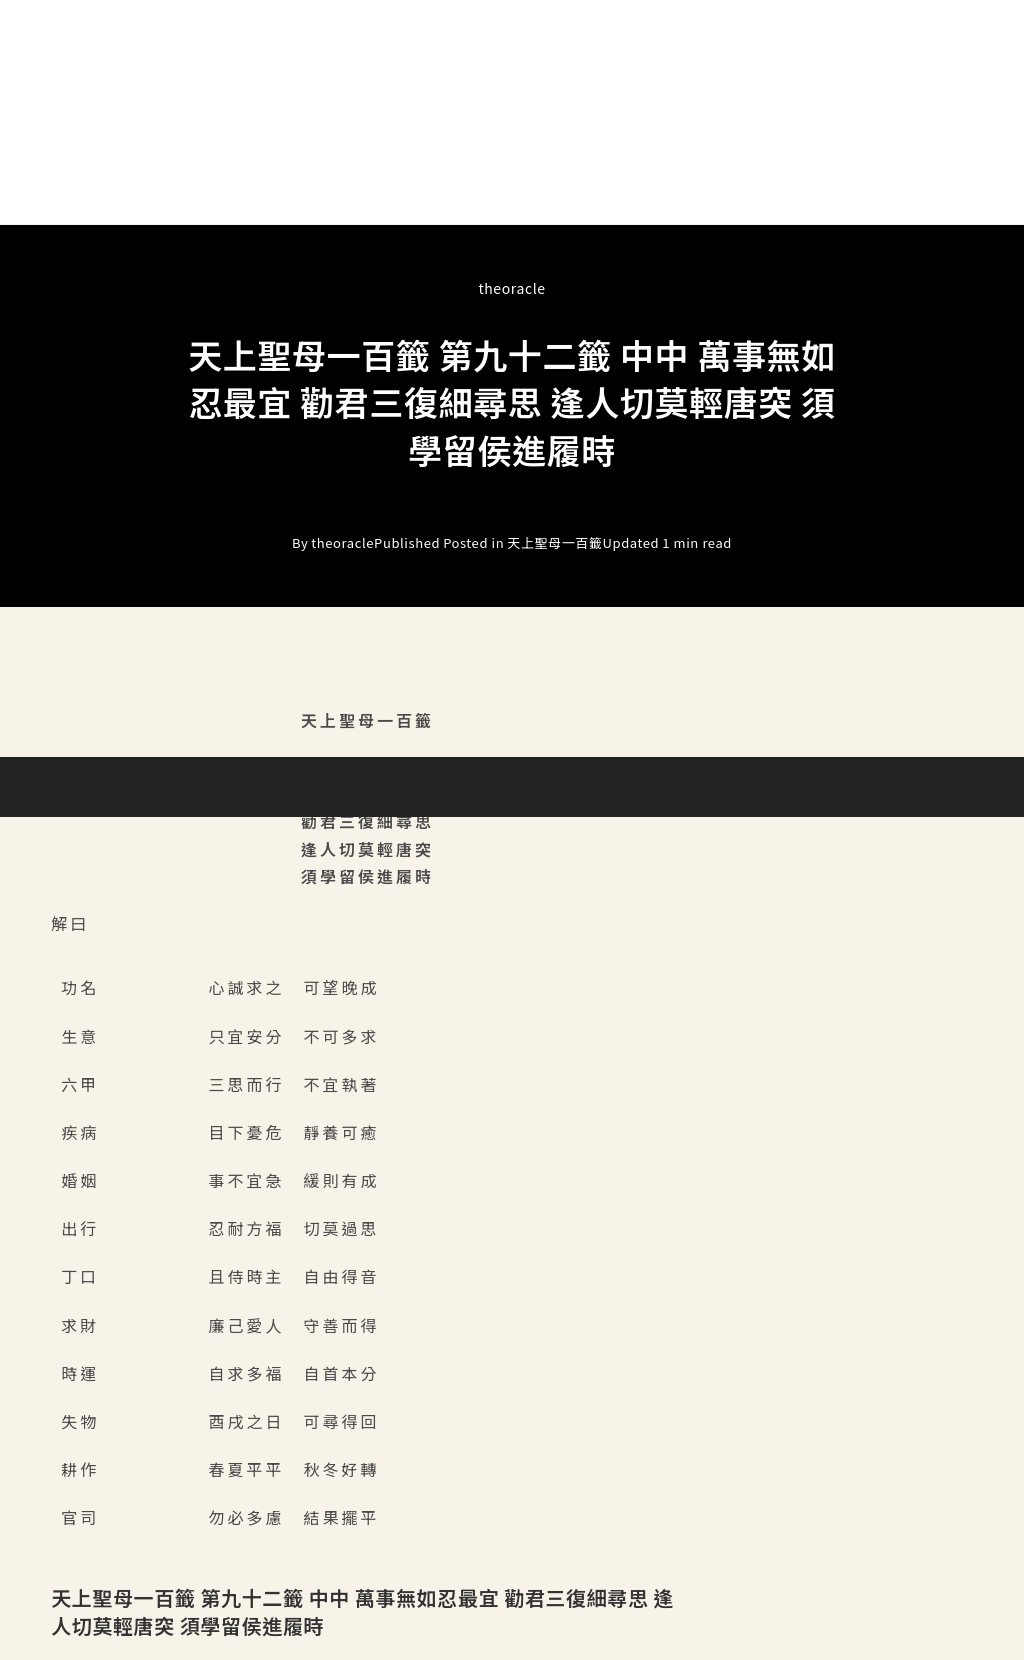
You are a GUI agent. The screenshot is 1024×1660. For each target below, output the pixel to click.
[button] (511, 195)
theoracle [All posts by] (511, 288)
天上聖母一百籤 (554, 543)
